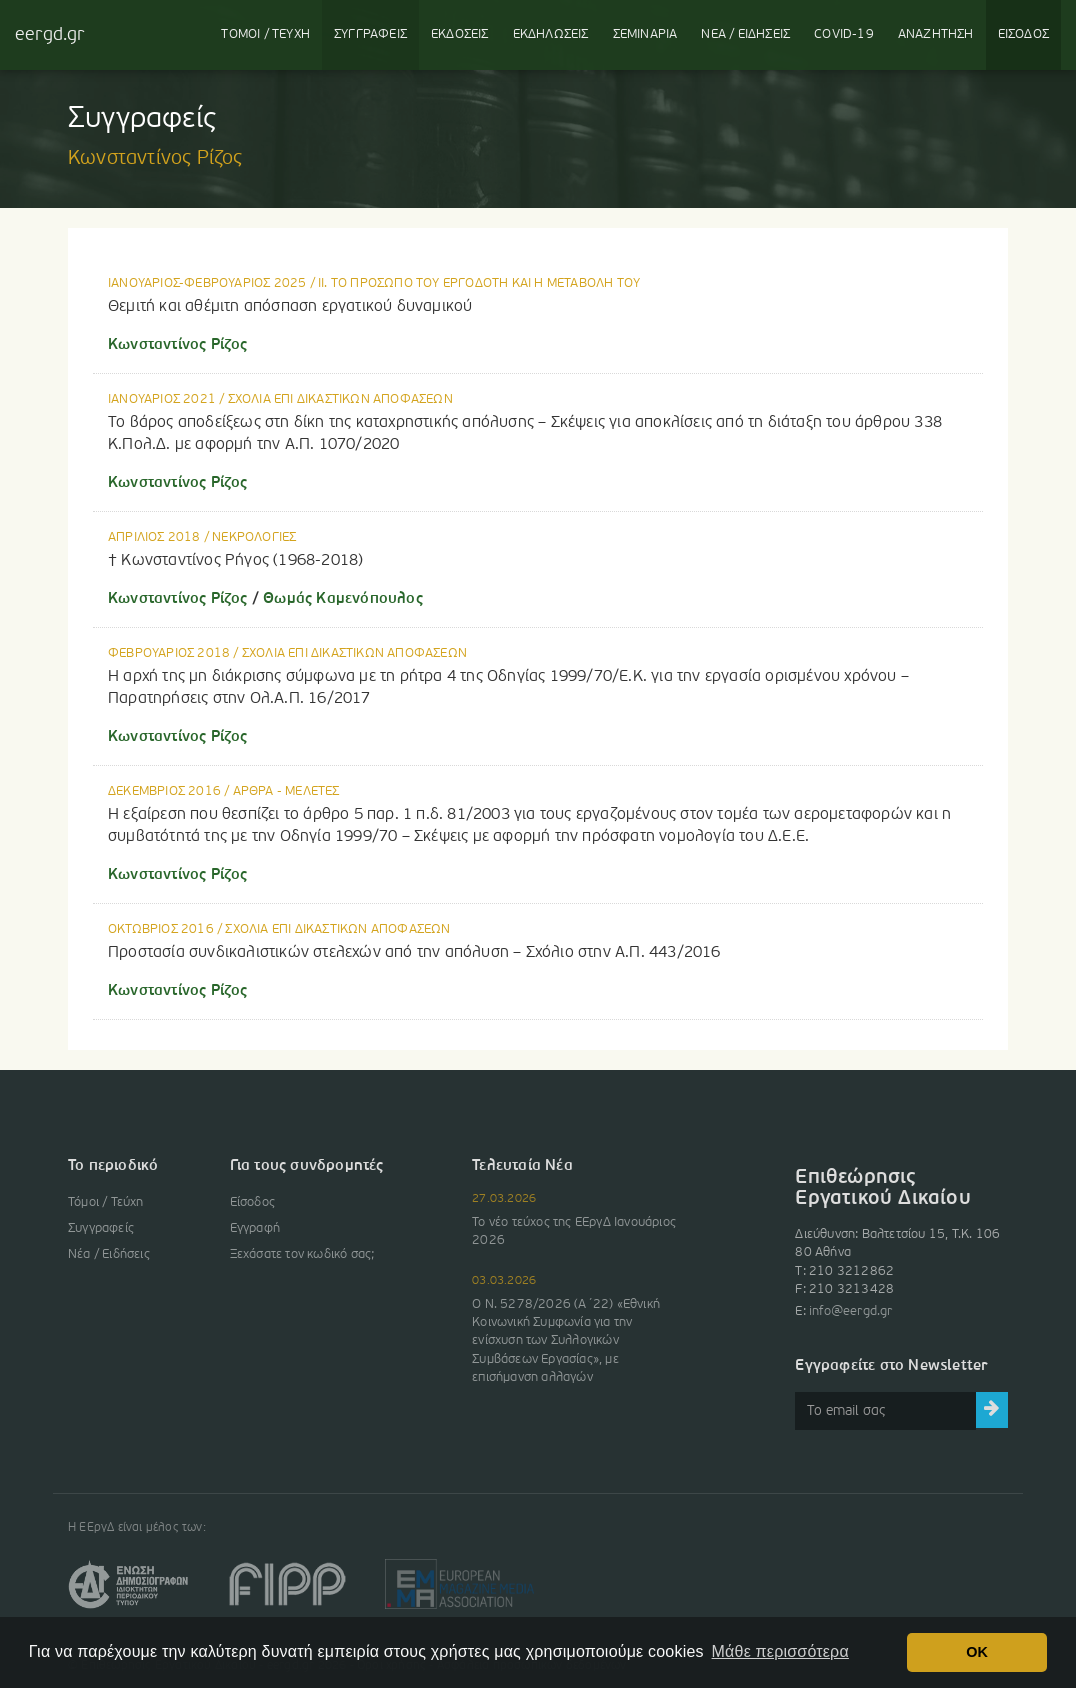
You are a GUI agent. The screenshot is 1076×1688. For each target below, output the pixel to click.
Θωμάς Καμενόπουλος (341, 599)
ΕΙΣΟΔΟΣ (1023, 34)
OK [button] (977, 1652)
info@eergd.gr (851, 1311)
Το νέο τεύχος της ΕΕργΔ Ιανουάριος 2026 (574, 1231)
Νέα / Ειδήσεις (109, 1254)
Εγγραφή (255, 1228)
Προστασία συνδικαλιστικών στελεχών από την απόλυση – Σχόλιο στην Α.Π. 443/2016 (414, 953)
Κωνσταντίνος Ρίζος (178, 345)
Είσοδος (252, 1202)
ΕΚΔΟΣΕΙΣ (460, 34)
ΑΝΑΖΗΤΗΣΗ (936, 34)
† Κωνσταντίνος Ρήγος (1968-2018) (235, 561)
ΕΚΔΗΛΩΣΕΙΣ (551, 34)
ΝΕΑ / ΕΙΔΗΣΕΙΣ (745, 34)
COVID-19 (844, 34)
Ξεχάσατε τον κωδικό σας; (302, 1254)
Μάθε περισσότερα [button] (780, 1651)
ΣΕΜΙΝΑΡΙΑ (645, 34)
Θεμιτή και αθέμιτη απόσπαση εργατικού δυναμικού (290, 307)
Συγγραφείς (101, 1228)
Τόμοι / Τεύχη (106, 1202)
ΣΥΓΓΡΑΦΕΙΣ (370, 34)
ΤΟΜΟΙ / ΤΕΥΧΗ (265, 34)
